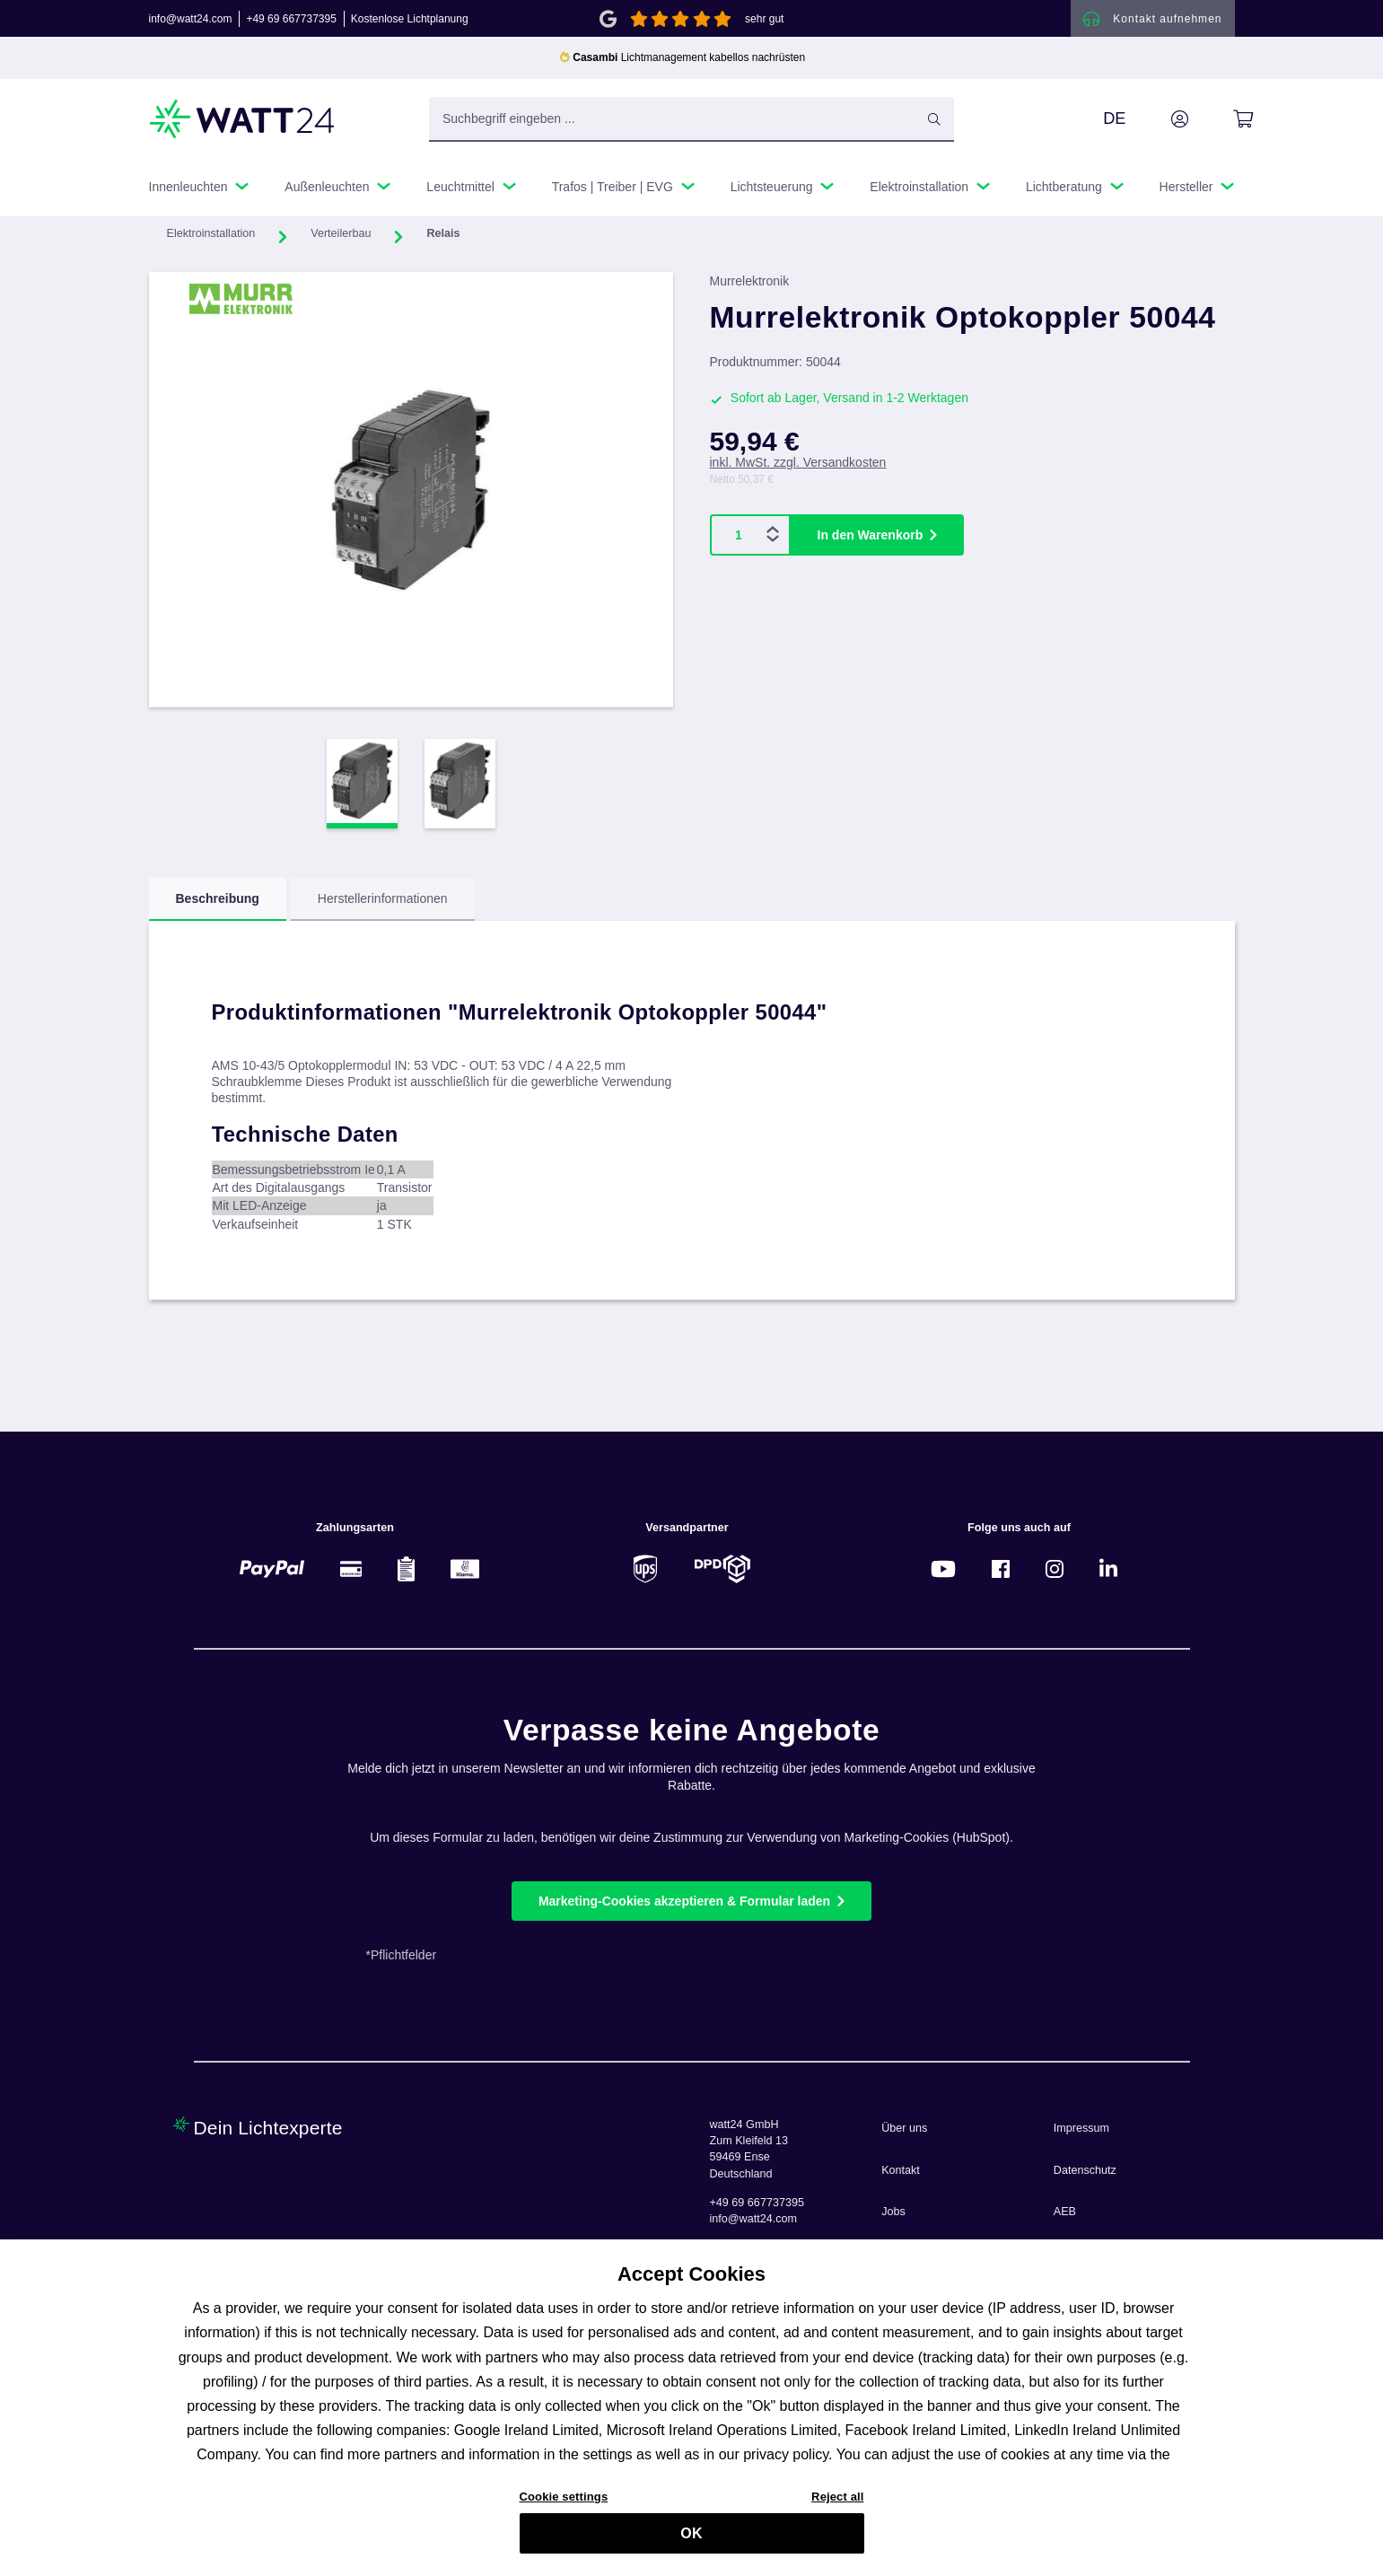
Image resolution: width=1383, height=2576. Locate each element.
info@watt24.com (190, 21)
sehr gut (764, 21)
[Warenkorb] (1223, 125)
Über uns (904, 2128)
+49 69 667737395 (291, 21)
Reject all (837, 2506)
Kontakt (900, 2170)
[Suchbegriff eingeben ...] (691, 124)
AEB (1065, 2211)
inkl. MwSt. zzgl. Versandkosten (798, 468)
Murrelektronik (750, 287)
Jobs (893, 2211)
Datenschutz (1085, 2170)
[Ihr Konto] (1159, 125)
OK (691, 2542)
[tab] (217, 905)
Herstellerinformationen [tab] (383, 905)
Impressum (1081, 2128)
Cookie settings (564, 2506)
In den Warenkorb (870, 540)
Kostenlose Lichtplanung (409, 21)
